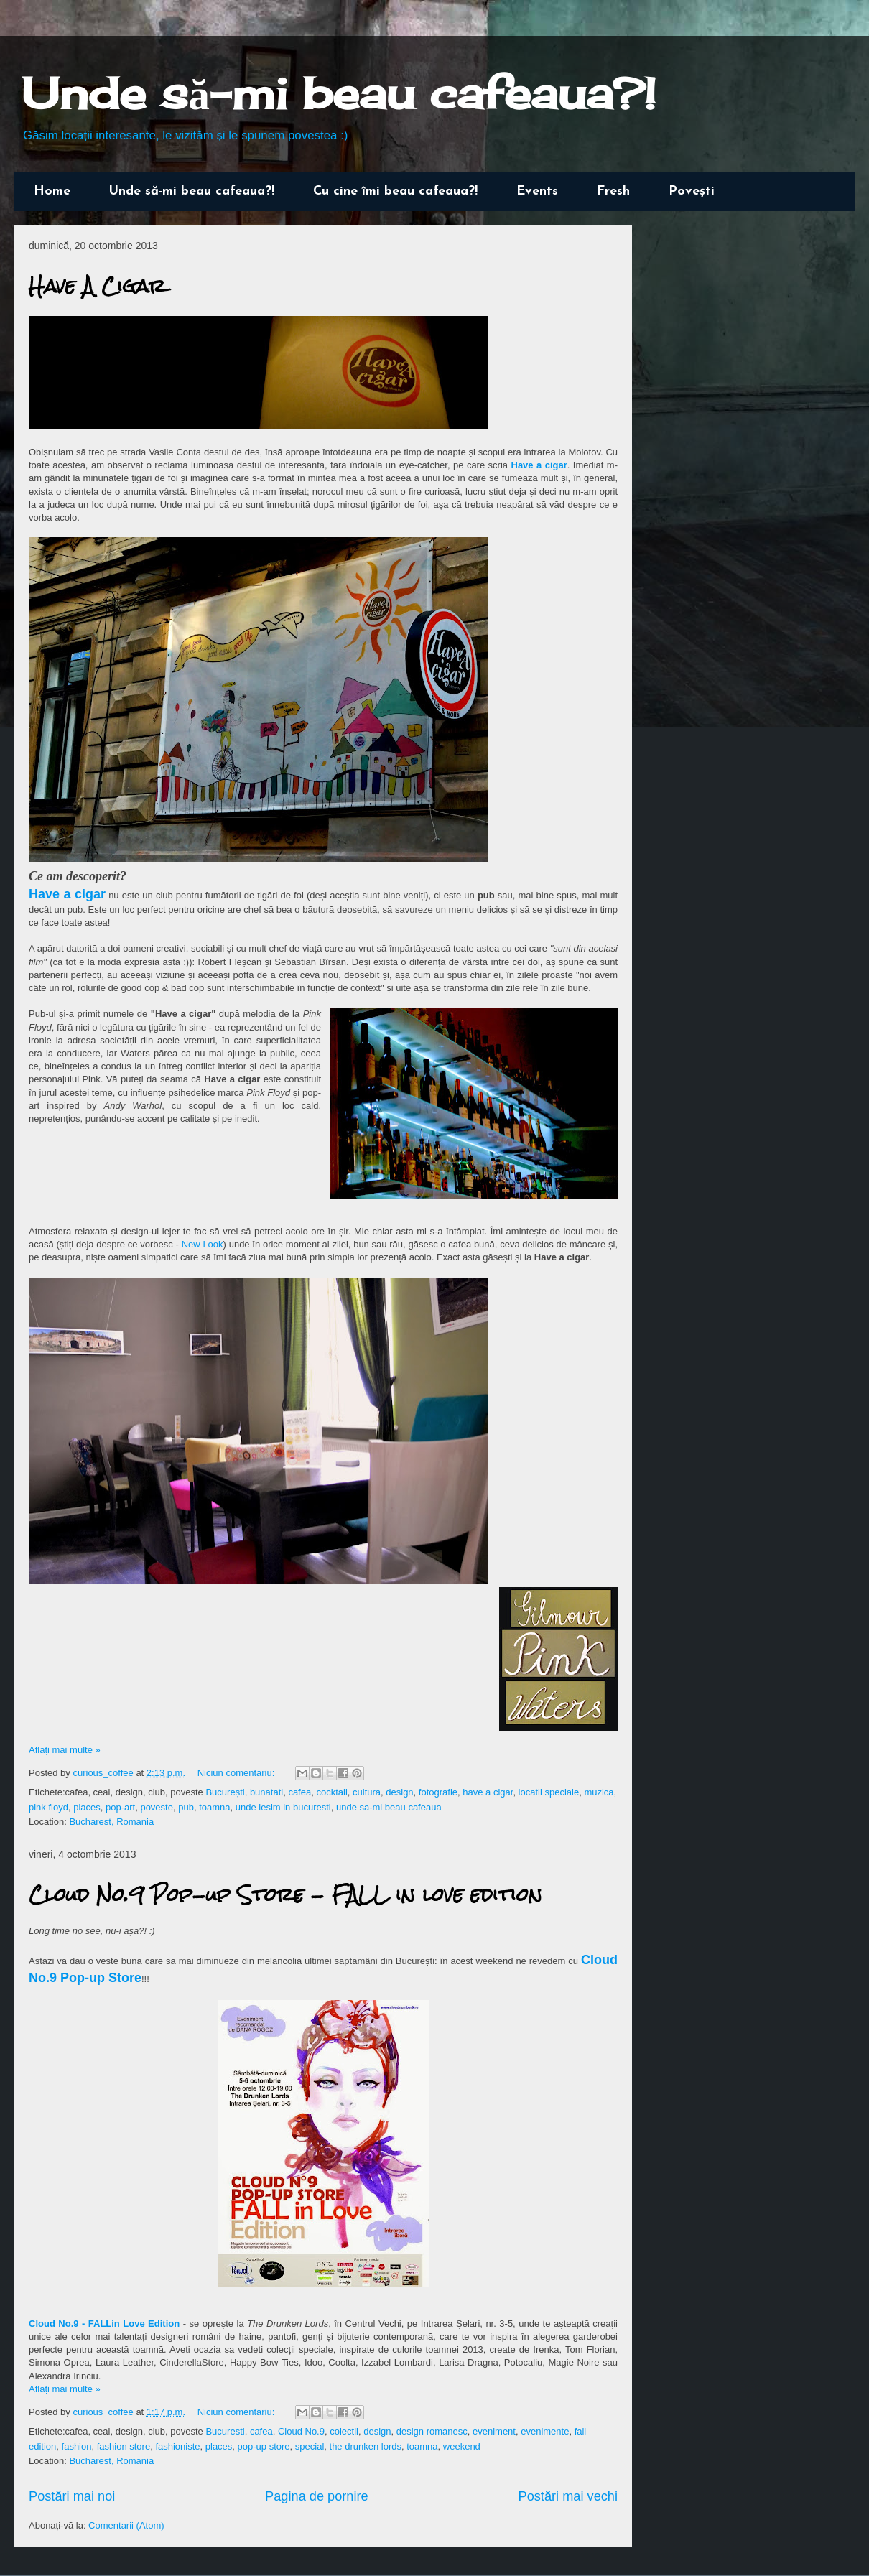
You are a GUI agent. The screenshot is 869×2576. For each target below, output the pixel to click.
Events (537, 191)
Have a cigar (539, 465)
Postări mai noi (72, 2496)
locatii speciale (549, 1792)
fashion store (123, 2446)
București (224, 1792)
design (399, 1792)
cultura (367, 1792)
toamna (214, 1807)
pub (186, 1807)
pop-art (120, 1807)
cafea (299, 1792)
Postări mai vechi (568, 2496)
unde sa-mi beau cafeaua (389, 1807)
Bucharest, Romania (111, 1821)
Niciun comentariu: (237, 1772)
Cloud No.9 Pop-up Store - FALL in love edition (285, 1894)
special (309, 2446)
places (87, 1807)
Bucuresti (224, 2431)
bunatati (266, 1792)
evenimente (545, 2431)
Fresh (613, 191)
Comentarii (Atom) (126, 2525)
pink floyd (48, 1807)
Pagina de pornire (316, 2496)
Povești (692, 191)
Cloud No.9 (301, 2431)
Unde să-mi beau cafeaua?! (339, 93)
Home (52, 191)
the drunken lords (365, 2446)
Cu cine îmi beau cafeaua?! (395, 191)
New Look (202, 1244)
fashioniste (177, 2446)
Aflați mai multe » (65, 1749)
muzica (598, 1792)
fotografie (438, 1792)
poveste (156, 1807)
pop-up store (264, 2446)
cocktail (331, 1792)
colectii (344, 2431)
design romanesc (432, 2431)
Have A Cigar (97, 286)
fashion (77, 2446)
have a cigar (488, 1792)
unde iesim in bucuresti (283, 1807)
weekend (461, 2446)
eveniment (494, 2431)
